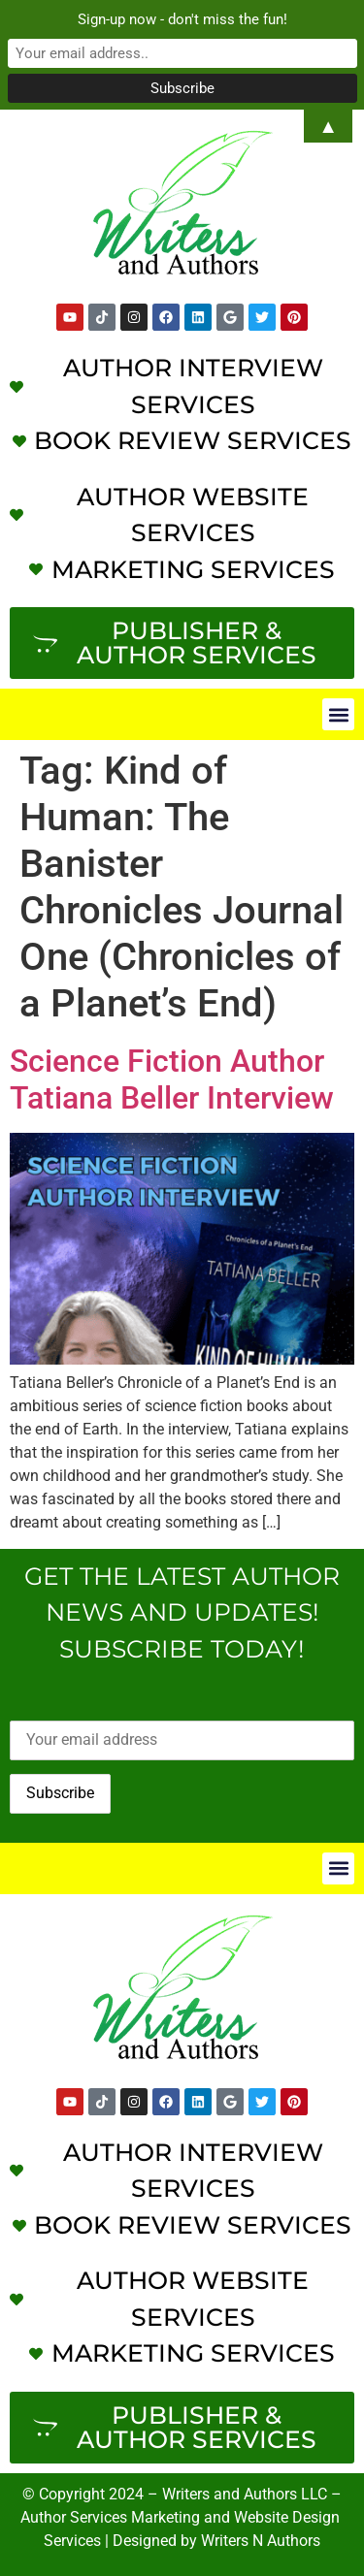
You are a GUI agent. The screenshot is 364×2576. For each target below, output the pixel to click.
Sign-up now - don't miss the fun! (182, 19)
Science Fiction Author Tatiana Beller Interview (172, 1079)
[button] (338, 714)
